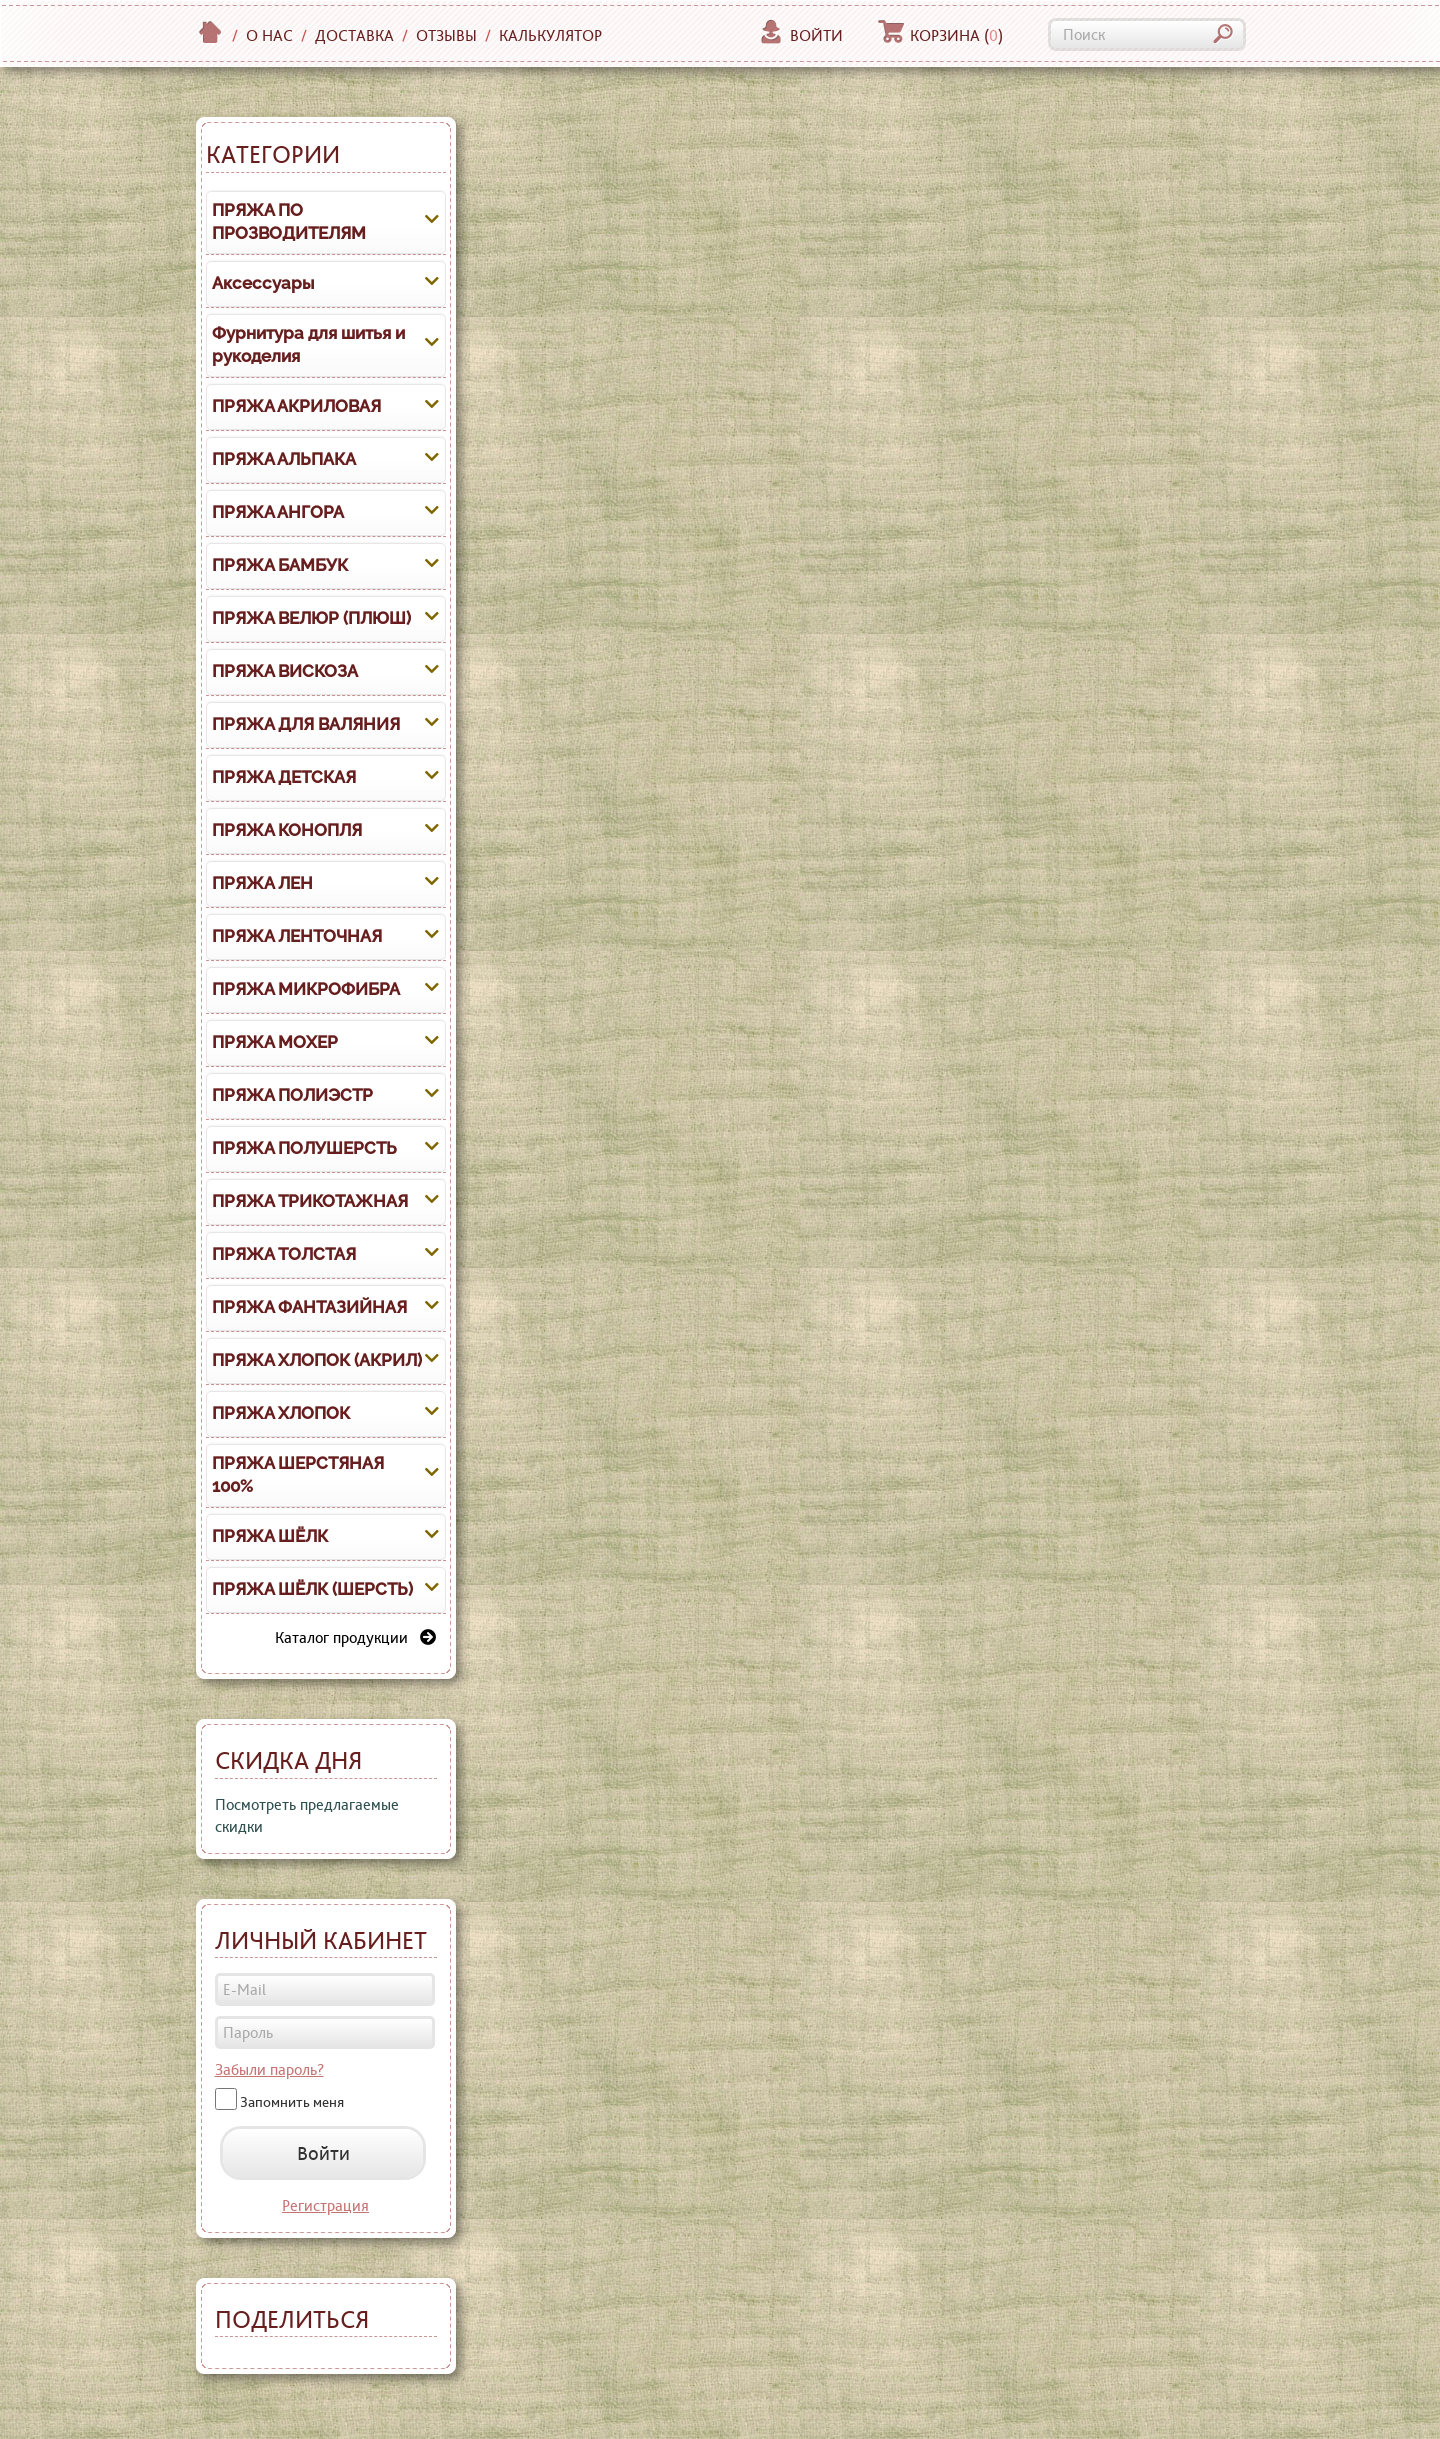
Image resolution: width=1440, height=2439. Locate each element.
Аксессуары (263, 283)
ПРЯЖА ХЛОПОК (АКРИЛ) (317, 1360)
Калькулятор (550, 35)
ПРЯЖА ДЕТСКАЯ (284, 777)
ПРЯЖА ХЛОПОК (281, 1413)
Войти (800, 35)
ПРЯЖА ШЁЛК (270, 1536)
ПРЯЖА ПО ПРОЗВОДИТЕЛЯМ (289, 222)
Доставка (354, 35)
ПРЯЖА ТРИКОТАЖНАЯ (310, 1201)
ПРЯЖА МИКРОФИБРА (306, 989)
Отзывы (446, 35)
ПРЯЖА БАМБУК (280, 565)
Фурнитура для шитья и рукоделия (308, 345)
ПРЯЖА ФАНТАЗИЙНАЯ (309, 1307)
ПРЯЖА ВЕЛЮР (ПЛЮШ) (311, 618)
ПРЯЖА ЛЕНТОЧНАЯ (297, 936)
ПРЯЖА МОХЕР (275, 1042)
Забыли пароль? (269, 2069)
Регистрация (325, 2205)
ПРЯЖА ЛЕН (262, 883)
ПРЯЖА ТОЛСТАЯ (284, 1254)
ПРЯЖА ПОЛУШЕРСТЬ (304, 1148)
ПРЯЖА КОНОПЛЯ (287, 830)
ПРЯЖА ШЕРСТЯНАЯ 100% (298, 1475)
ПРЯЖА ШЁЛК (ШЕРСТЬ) (312, 1589)
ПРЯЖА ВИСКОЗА (285, 671)
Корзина (940, 35)
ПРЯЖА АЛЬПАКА (284, 459)
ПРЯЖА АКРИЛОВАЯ (296, 406)
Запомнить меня (292, 2102)
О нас (269, 35)
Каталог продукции (355, 1637)
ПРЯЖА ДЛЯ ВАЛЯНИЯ (306, 724)
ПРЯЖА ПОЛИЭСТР (292, 1095)
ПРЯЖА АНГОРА (278, 512)
